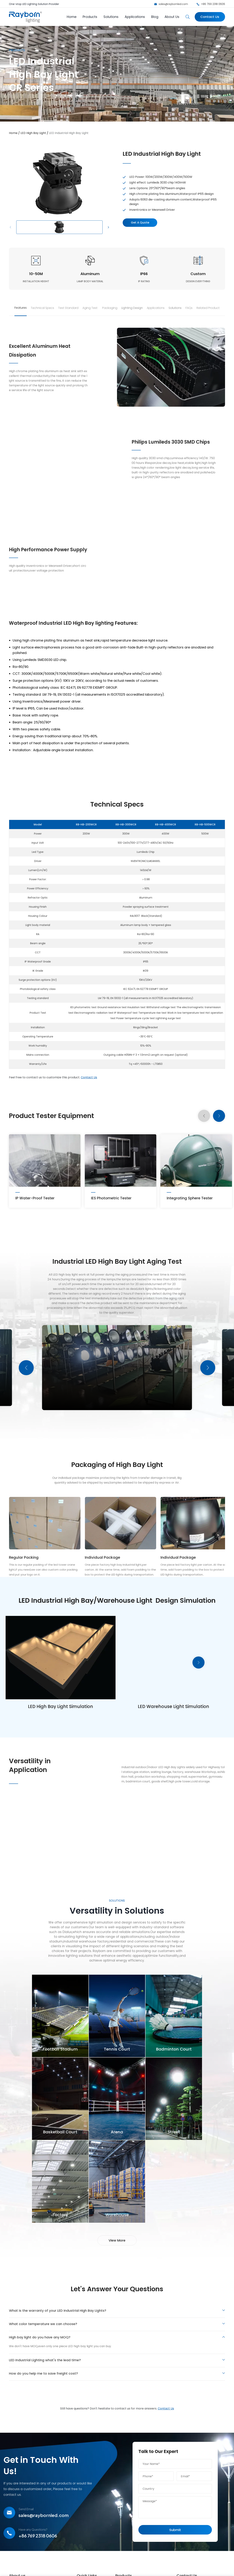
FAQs (189, 308)
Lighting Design (132, 308)
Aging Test (90, 308)
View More (117, 2240)
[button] (204, 1116)
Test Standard (68, 308)
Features (20, 308)
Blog (154, 16)
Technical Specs (42, 308)
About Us (172, 16)
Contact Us (209, 16)
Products (90, 16)
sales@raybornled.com (173, 4)
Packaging (109, 308)
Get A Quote (140, 222)
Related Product (208, 308)
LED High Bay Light (33, 133)
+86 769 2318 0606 (213, 4)
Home (71, 16)
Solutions (110, 16)
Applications (135, 16)
